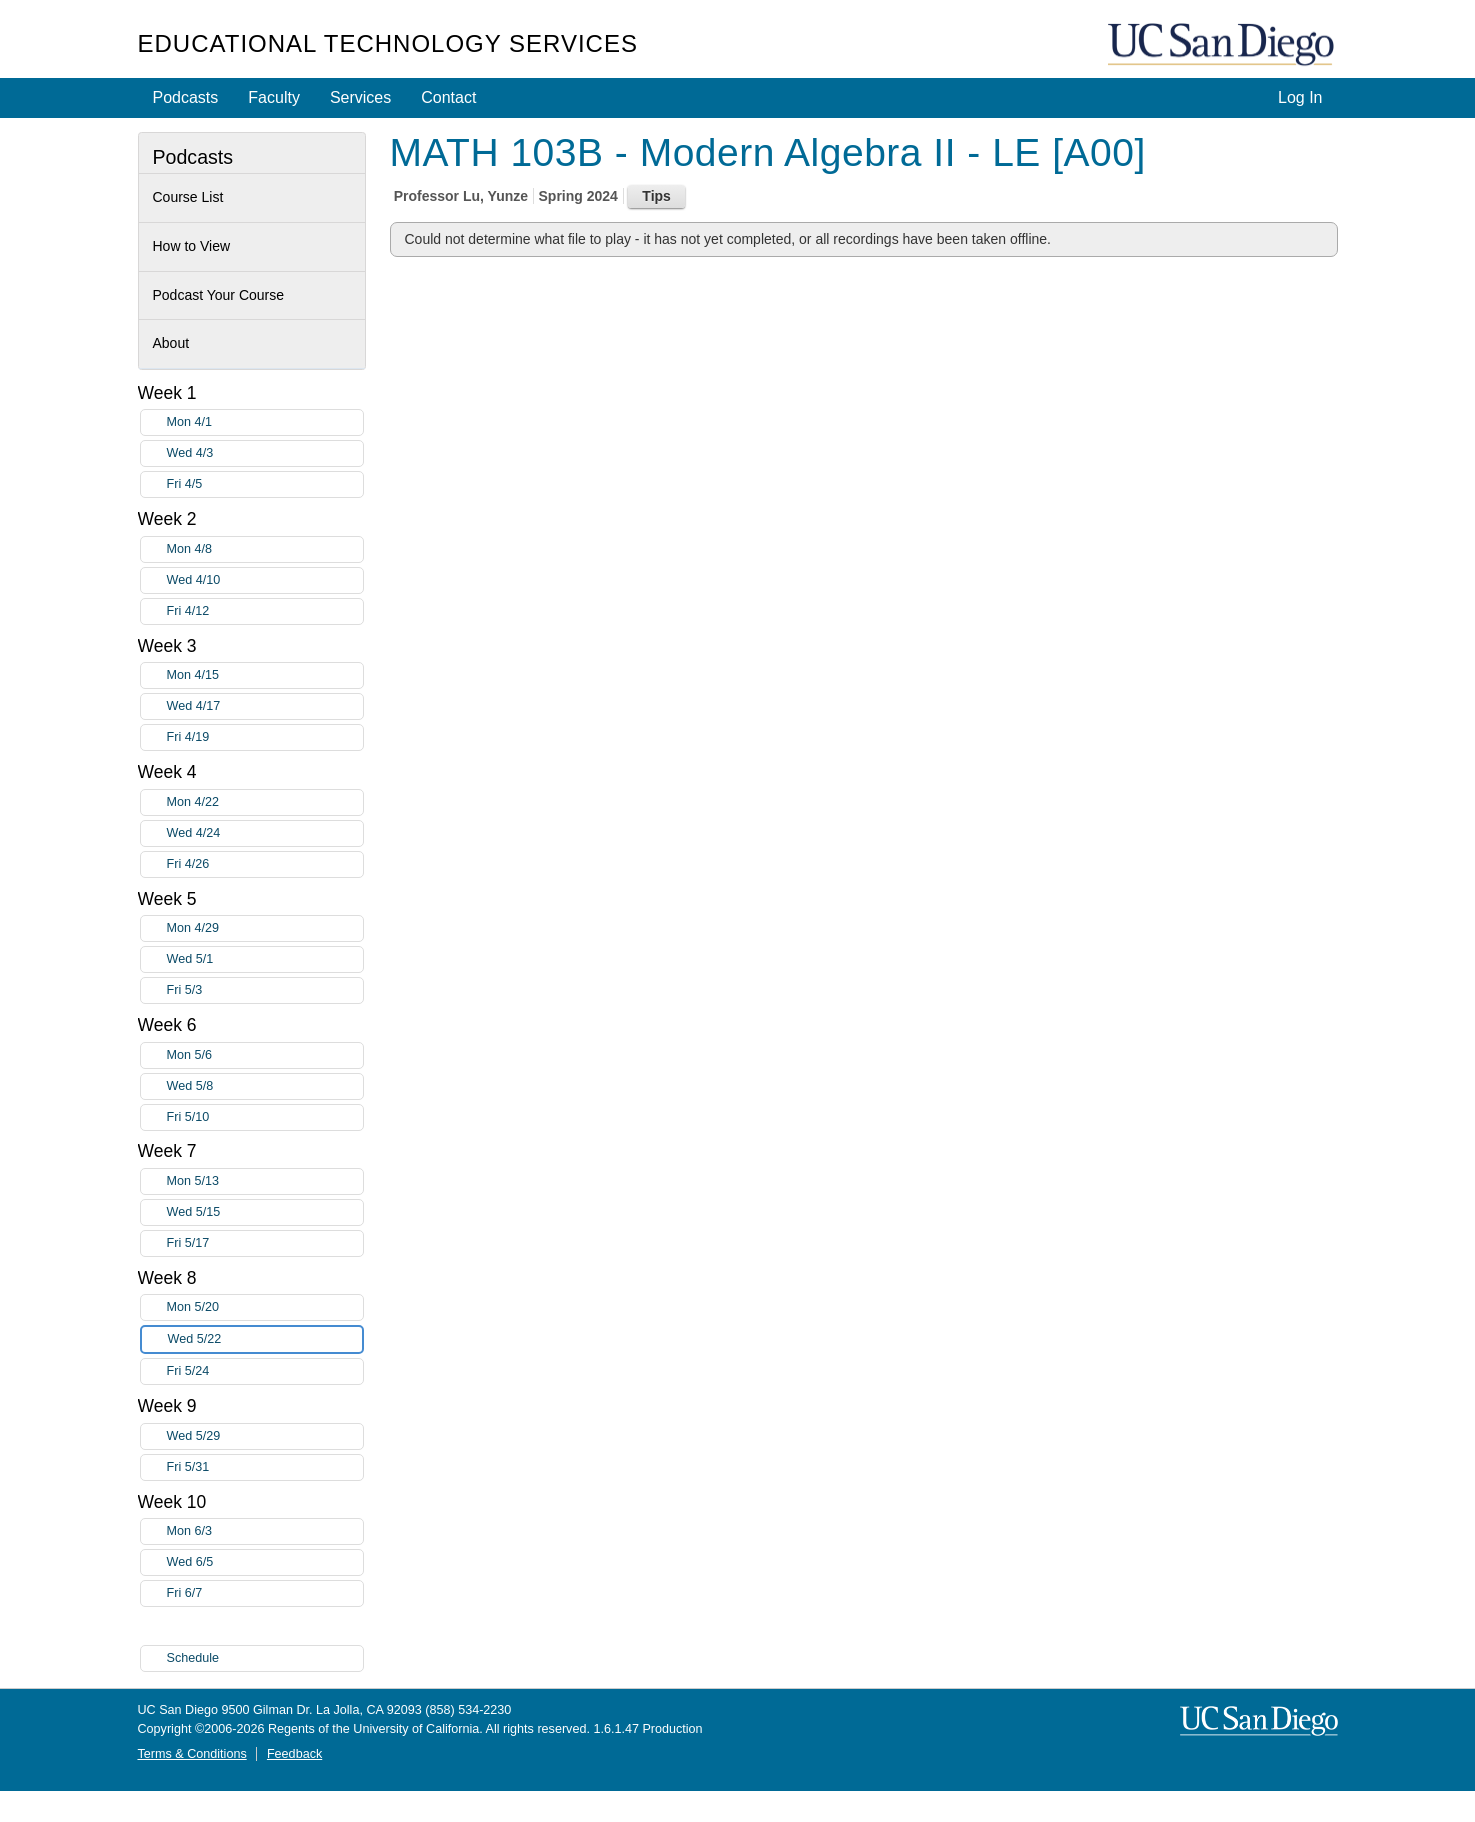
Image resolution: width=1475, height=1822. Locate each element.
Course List (188, 197)
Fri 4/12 (265, 611)
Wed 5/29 (265, 1436)
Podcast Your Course (219, 295)
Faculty (274, 97)
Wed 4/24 (265, 833)
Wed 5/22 (265, 1339)
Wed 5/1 (265, 959)
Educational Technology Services (388, 43)
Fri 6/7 (265, 1593)
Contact (448, 97)
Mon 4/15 (265, 675)
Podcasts (186, 97)
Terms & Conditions (192, 1754)
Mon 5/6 (265, 1055)
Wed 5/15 (265, 1212)
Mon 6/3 (265, 1531)
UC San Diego (1223, 45)
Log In (1300, 97)
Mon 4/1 (265, 422)
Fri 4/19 (265, 737)
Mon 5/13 (265, 1181)
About (171, 343)
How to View (192, 246)
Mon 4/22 (265, 802)
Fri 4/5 (265, 484)
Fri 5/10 (265, 1117)
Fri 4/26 (265, 864)
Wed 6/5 (265, 1562)
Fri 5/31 (265, 1467)
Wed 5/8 (265, 1086)
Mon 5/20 (265, 1307)
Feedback (294, 1754)
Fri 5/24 (265, 1371)
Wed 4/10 (265, 580)
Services (360, 97)
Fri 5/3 (265, 990)
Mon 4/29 (265, 928)
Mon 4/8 (265, 549)
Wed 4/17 (265, 706)
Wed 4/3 (265, 453)
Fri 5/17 (265, 1243)
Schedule (193, 1658)
